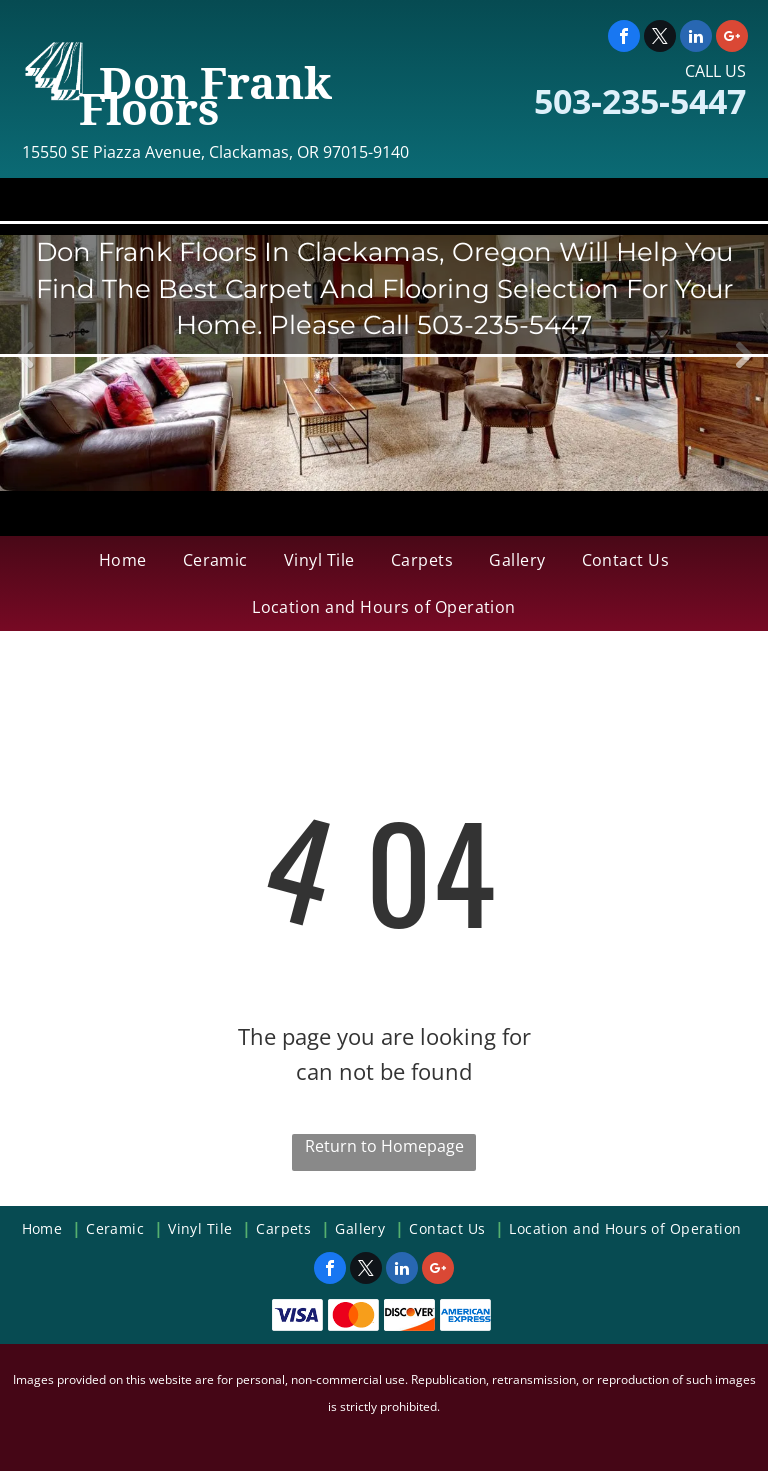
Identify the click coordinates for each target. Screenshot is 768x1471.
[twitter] (660, 38)
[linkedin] (696, 38)
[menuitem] (123, 560)
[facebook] (624, 38)
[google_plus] (732, 38)
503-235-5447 (640, 101)
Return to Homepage (384, 1146)
